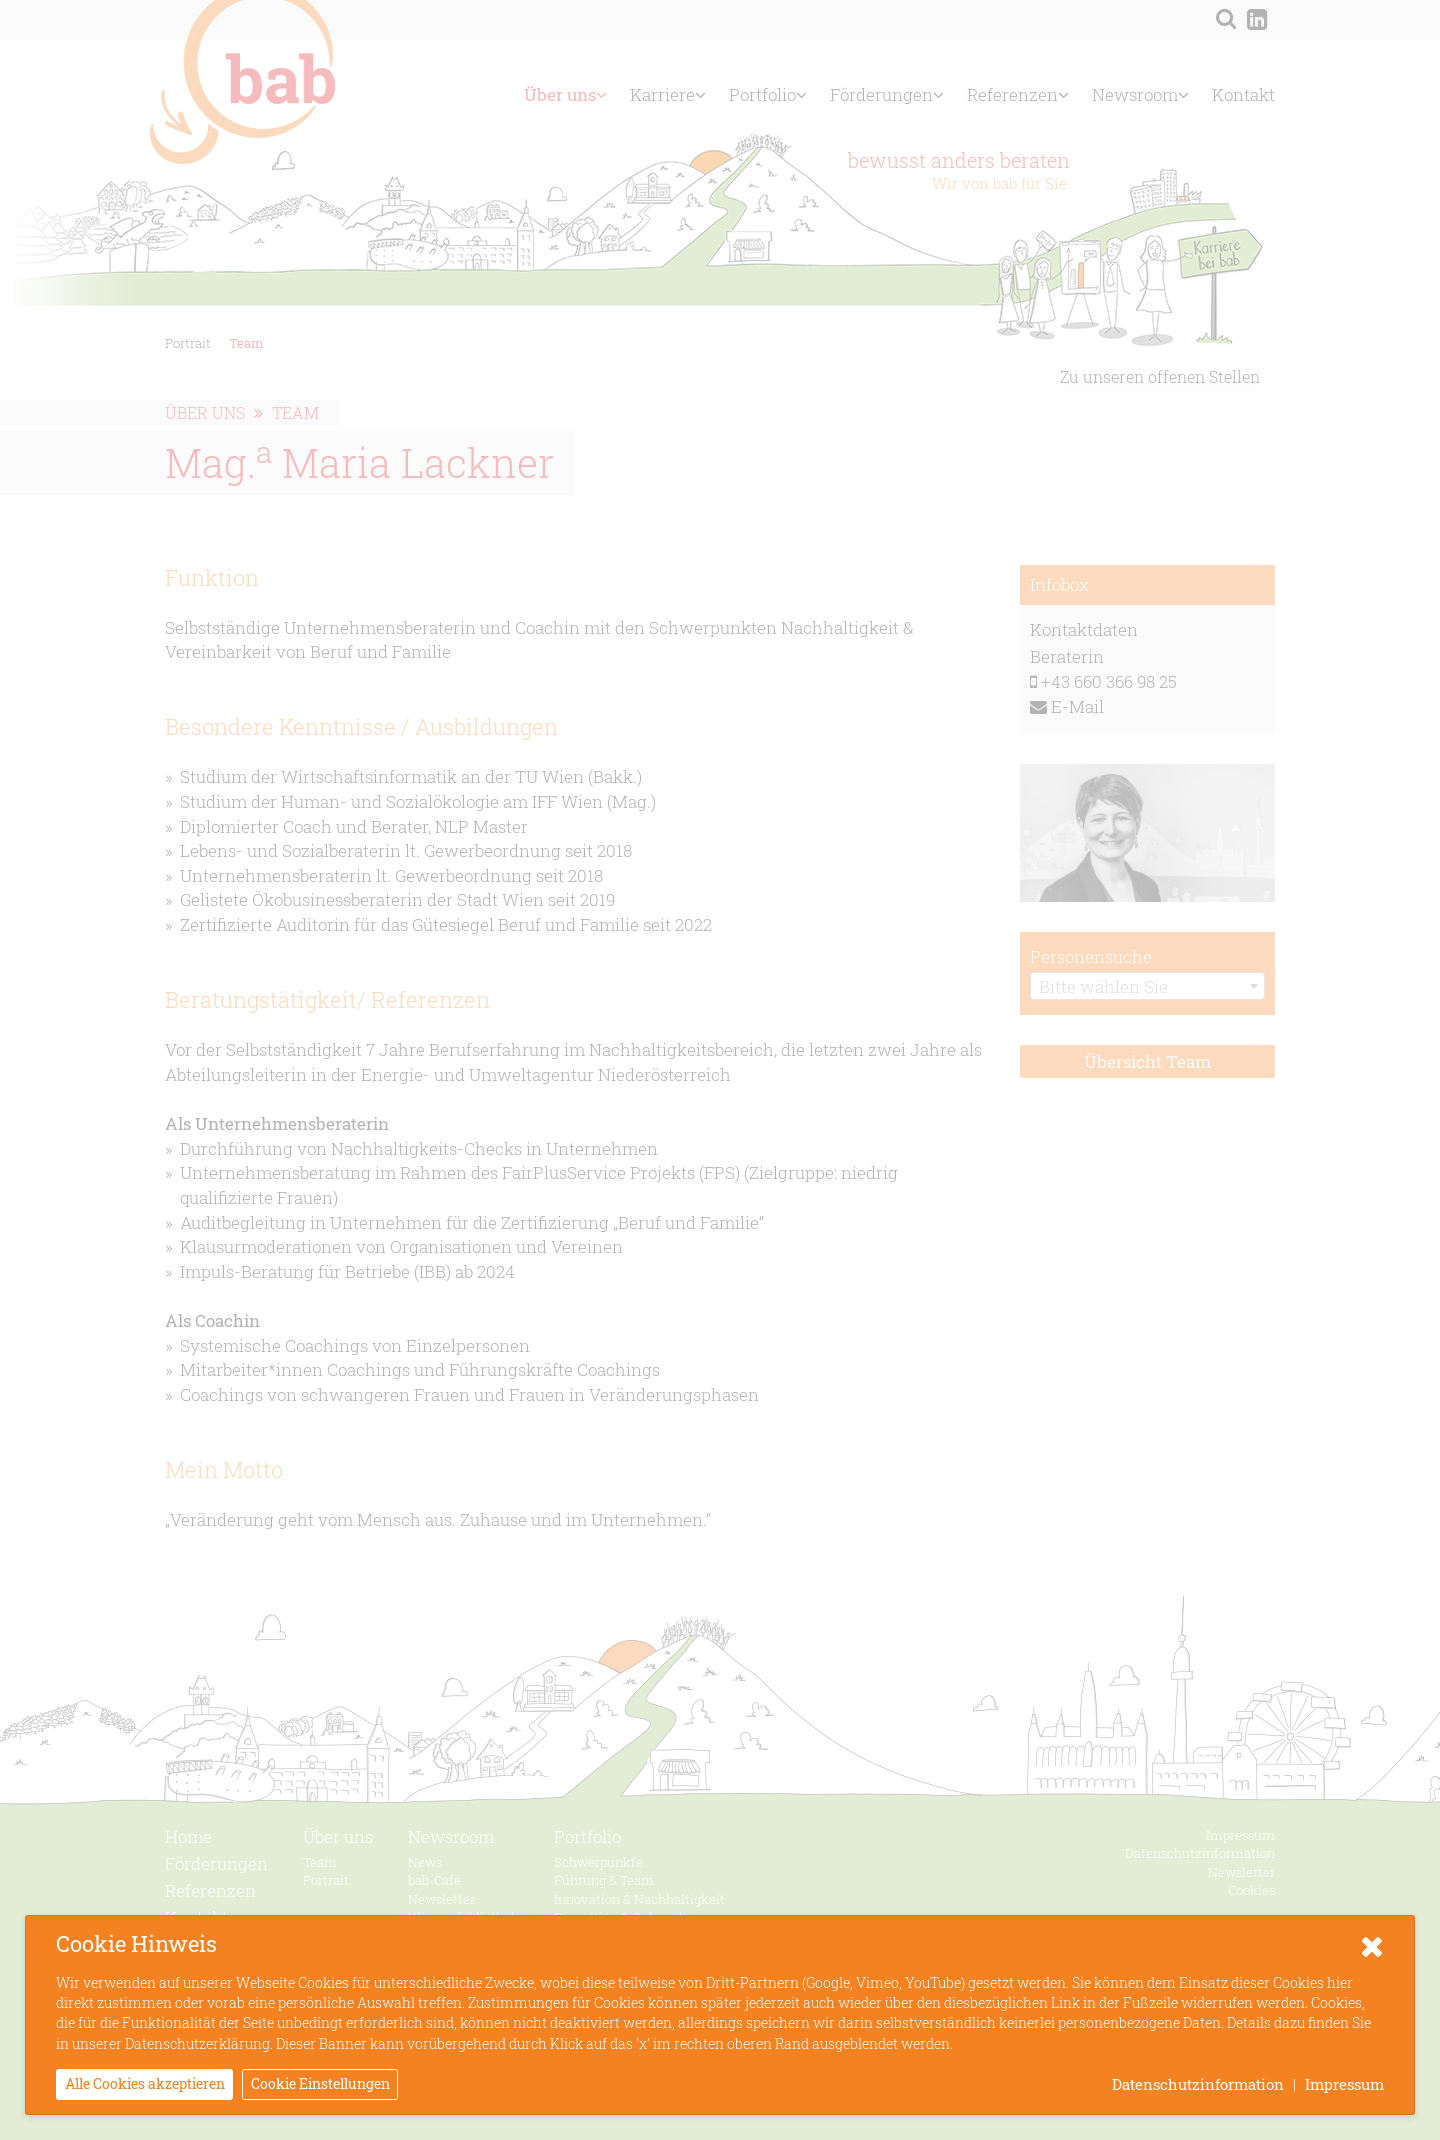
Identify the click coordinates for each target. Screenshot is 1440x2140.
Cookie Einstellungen (320, 2083)
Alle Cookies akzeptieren (145, 2083)
